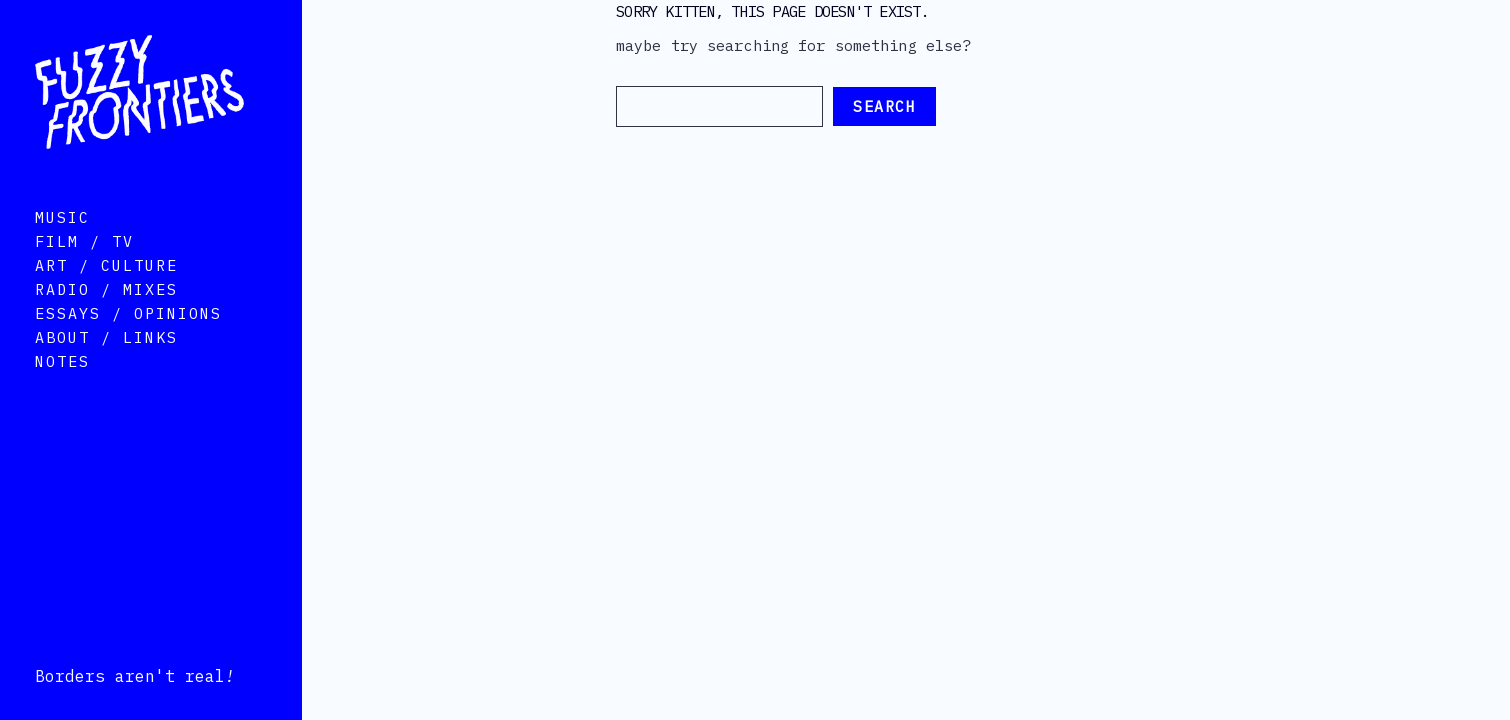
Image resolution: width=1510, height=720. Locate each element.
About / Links (106, 365)
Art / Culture (106, 293)
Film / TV (84, 269)
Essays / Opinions (128, 341)
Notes (62, 389)
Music (62, 245)
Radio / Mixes (106, 317)
